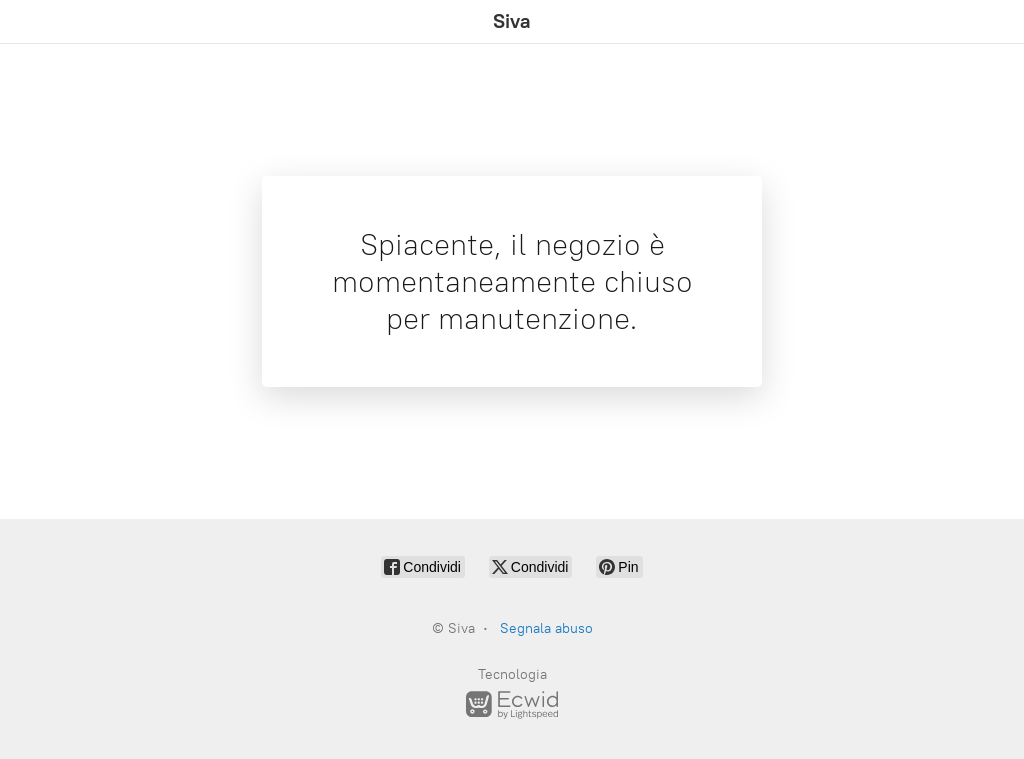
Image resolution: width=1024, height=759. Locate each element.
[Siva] (512, 22)
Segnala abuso (546, 628)
